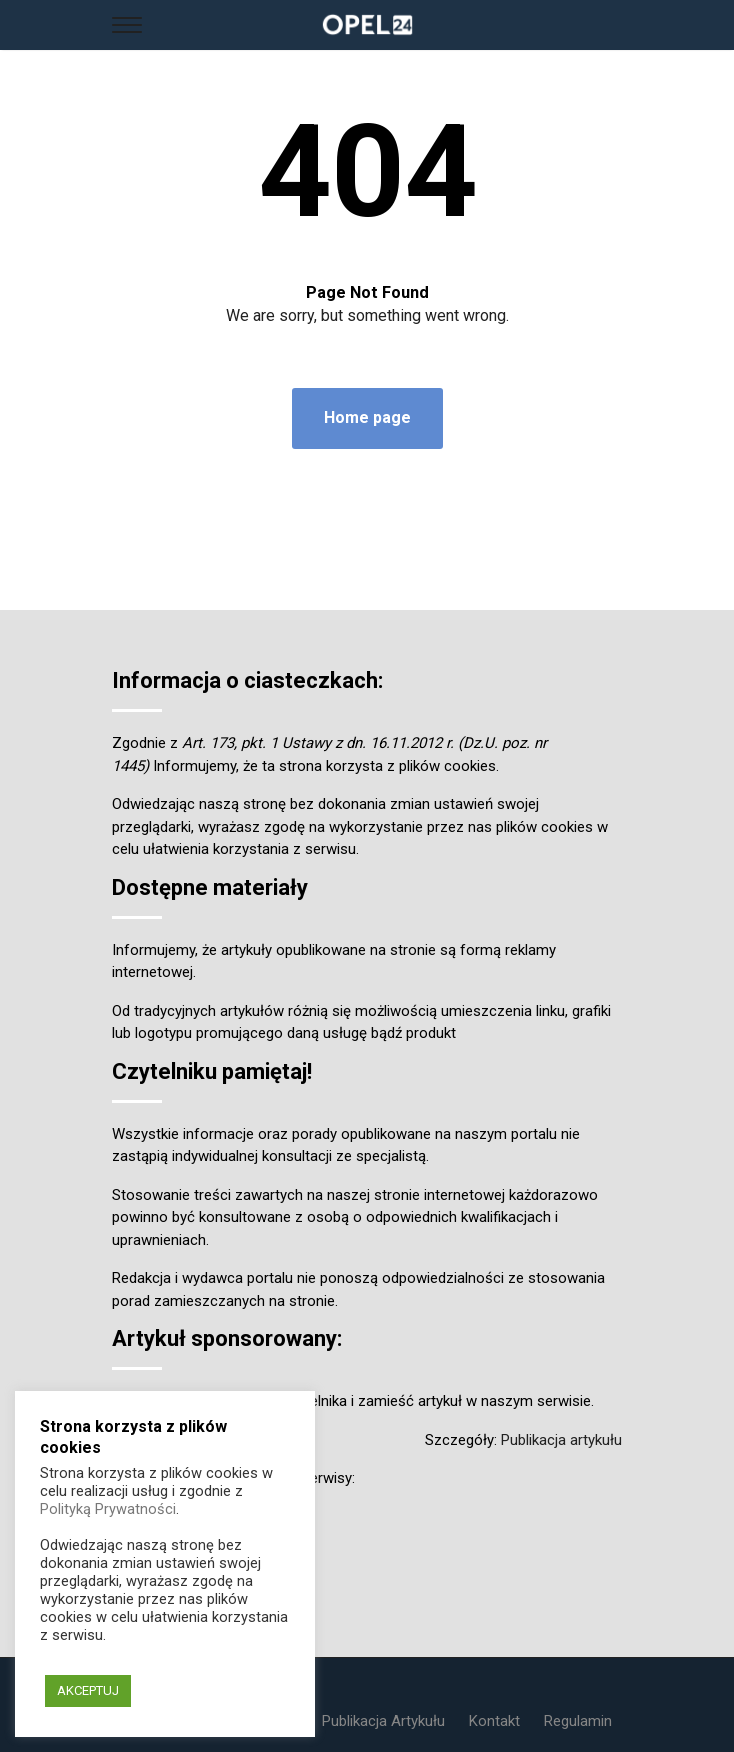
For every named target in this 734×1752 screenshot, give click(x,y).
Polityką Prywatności (108, 1509)
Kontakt (494, 1721)
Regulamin (578, 1721)
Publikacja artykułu (561, 1440)
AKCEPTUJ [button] (88, 1690)
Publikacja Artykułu (383, 1721)
